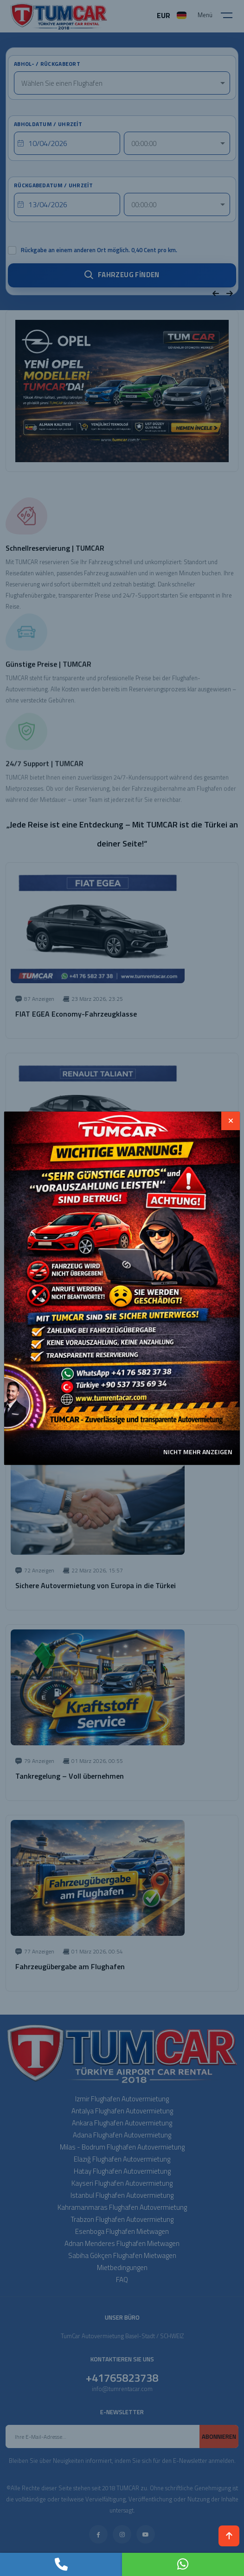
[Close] (230, 1121)
